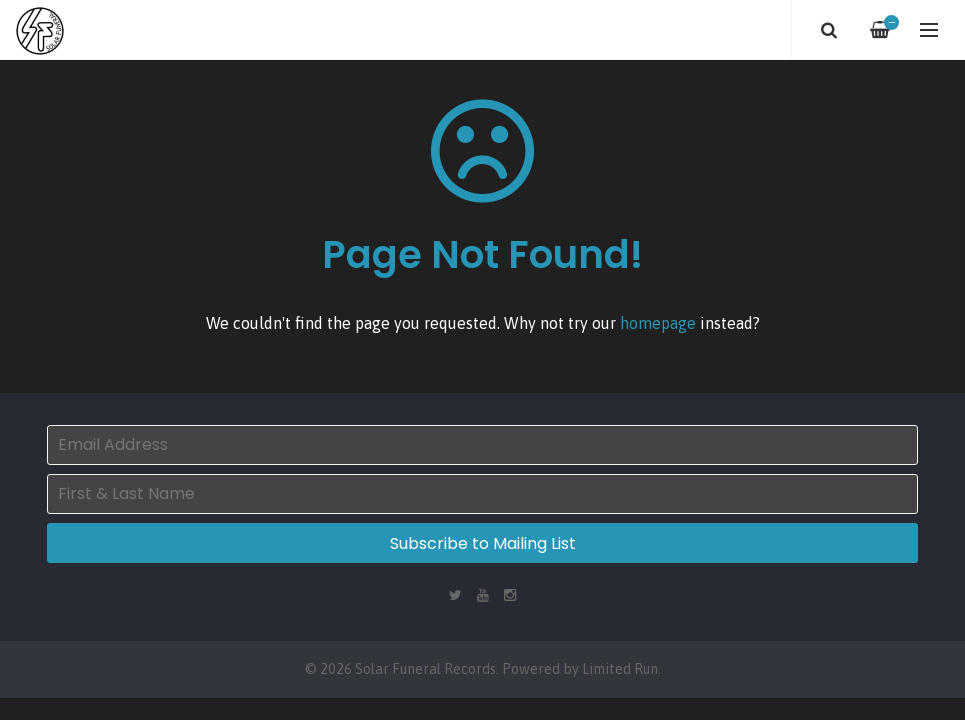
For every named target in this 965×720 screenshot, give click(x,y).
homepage (658, 323)
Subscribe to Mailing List (483, 543)
